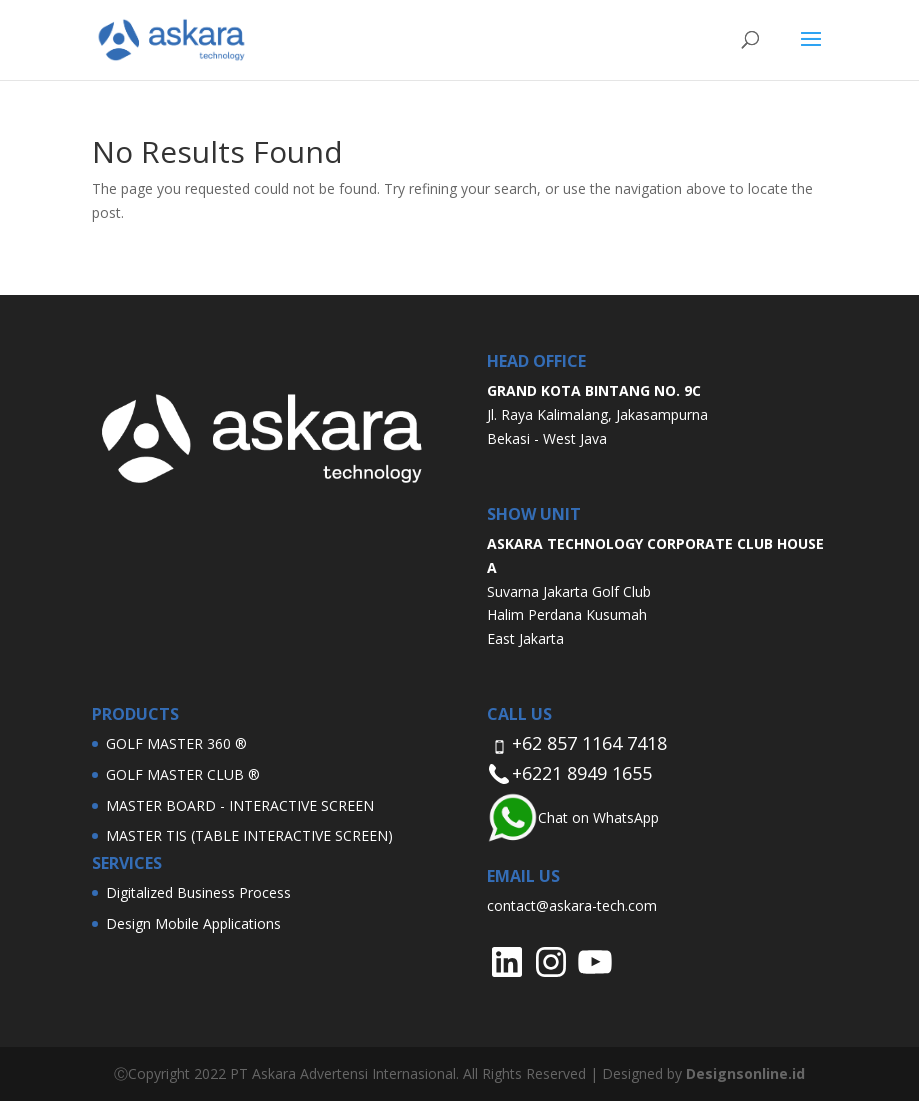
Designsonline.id (745, 1073)
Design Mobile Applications (193, 923)
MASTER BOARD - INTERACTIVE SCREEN (240, 805)
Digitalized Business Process (198, 892)
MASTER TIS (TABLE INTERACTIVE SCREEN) (249, 835)
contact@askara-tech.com (572, 905)
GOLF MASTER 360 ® (176, 743)
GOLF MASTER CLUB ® (183, 774)
